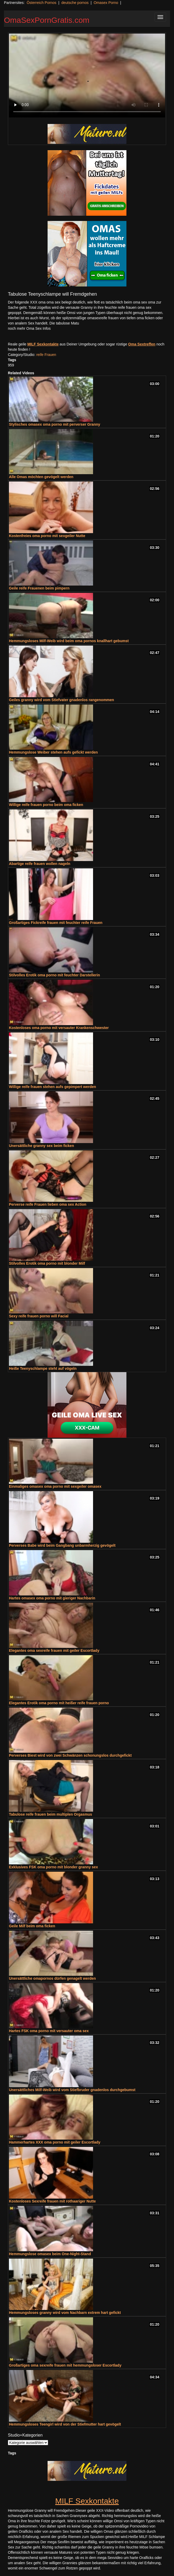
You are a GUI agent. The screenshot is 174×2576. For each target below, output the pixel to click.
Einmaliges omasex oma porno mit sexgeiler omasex (55, 1486)
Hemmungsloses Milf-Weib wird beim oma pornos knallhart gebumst (69, 641)
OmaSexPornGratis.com (46, 20)
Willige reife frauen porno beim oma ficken (46, 805)
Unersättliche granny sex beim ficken (41, 1146)
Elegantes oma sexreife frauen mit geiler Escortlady (54, 1650)
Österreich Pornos (41, 3)
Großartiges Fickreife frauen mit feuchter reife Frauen (56, 923)
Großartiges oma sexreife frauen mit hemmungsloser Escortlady (65, 2365)
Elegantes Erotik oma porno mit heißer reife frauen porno (59, 1703)
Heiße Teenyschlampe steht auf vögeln (42, 1368)
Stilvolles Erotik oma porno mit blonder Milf (47, 1263)
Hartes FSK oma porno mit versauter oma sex (49, 2031)
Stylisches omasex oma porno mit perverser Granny (54, 424)
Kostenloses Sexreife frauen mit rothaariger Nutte (52, 2201)
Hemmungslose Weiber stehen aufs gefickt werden (53, 752)
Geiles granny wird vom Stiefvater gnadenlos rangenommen (61, 700)
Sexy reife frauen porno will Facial (38, 1316)
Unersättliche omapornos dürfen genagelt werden (52, 1978)
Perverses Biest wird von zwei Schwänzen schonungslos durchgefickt (70, 1755)
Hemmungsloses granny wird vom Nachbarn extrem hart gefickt (65, 2312)
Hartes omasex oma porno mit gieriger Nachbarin (52, 1598)
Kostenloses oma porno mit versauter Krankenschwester (59, 1028)
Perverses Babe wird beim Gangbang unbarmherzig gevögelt (62, 1545)
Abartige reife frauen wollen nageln (39, 864)
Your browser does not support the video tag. (87, 75)
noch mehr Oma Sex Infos (29, 328)
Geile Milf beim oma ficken (32, 1926)
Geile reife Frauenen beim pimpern (39, 588)
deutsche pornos (75, 3)
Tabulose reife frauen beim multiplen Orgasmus (50, 1814)
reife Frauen (46, 355)
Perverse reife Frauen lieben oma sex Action (47, 1204)
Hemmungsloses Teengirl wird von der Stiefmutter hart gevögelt (65, 2424)
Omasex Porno (106, 3)
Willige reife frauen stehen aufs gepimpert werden (52, 1087)
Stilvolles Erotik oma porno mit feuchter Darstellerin (54, 975)
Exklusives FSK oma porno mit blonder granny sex (53, 1867)
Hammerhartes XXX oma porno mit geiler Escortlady (54, 2142)
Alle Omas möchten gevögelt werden (41, 477)
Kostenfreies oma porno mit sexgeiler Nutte (47, 536)
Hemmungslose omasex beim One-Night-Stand (50, 2254)
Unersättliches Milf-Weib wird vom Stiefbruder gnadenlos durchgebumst (72, 2090)
